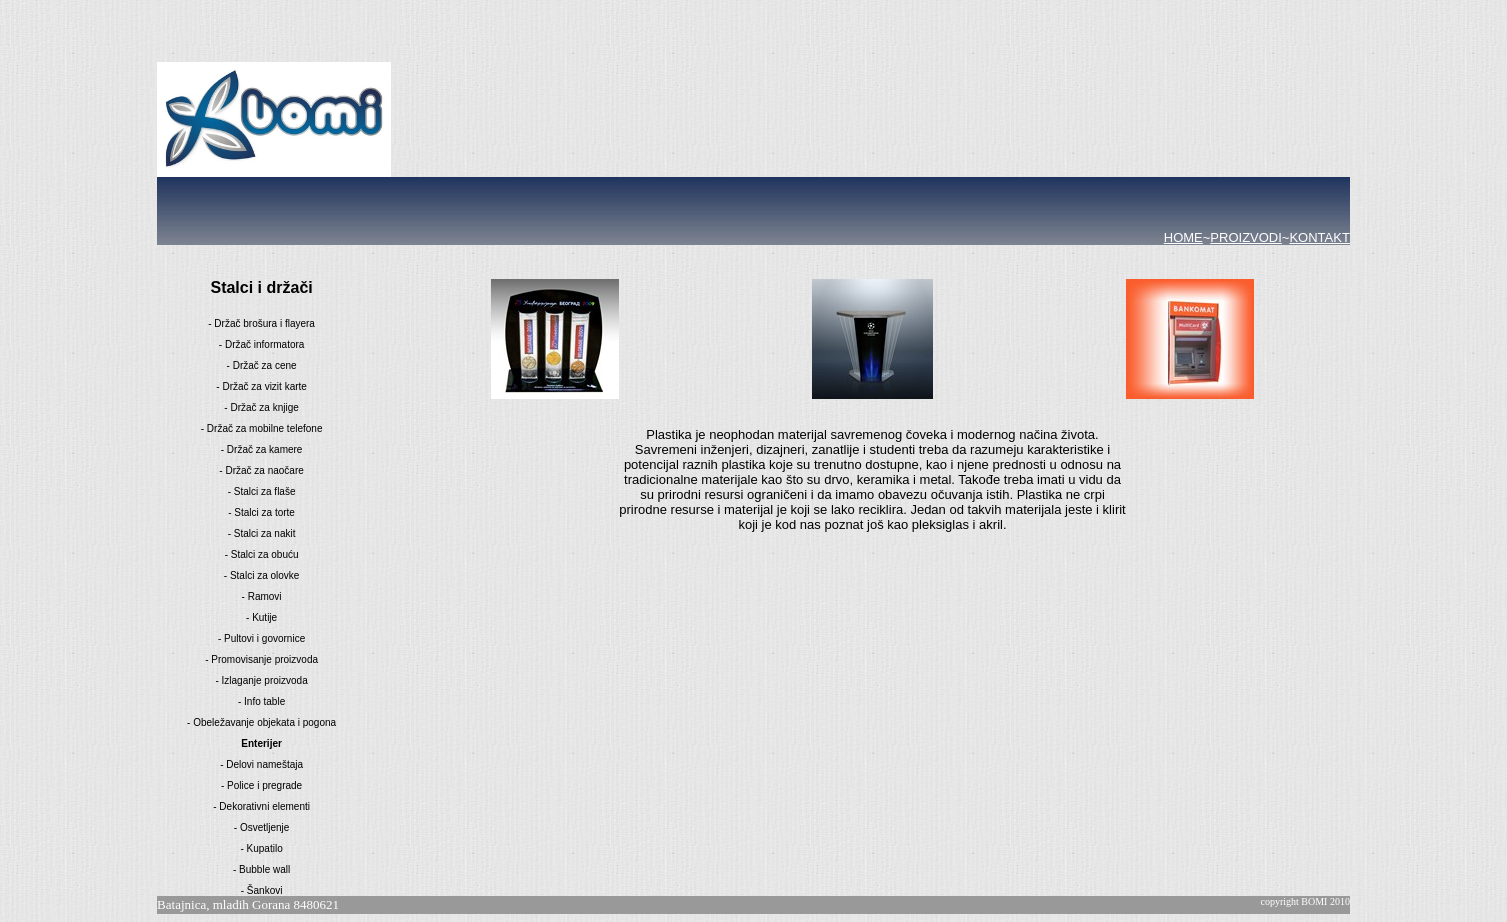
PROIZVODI (1246, 237)
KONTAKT (1319, 237)
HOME (1183, 237)
